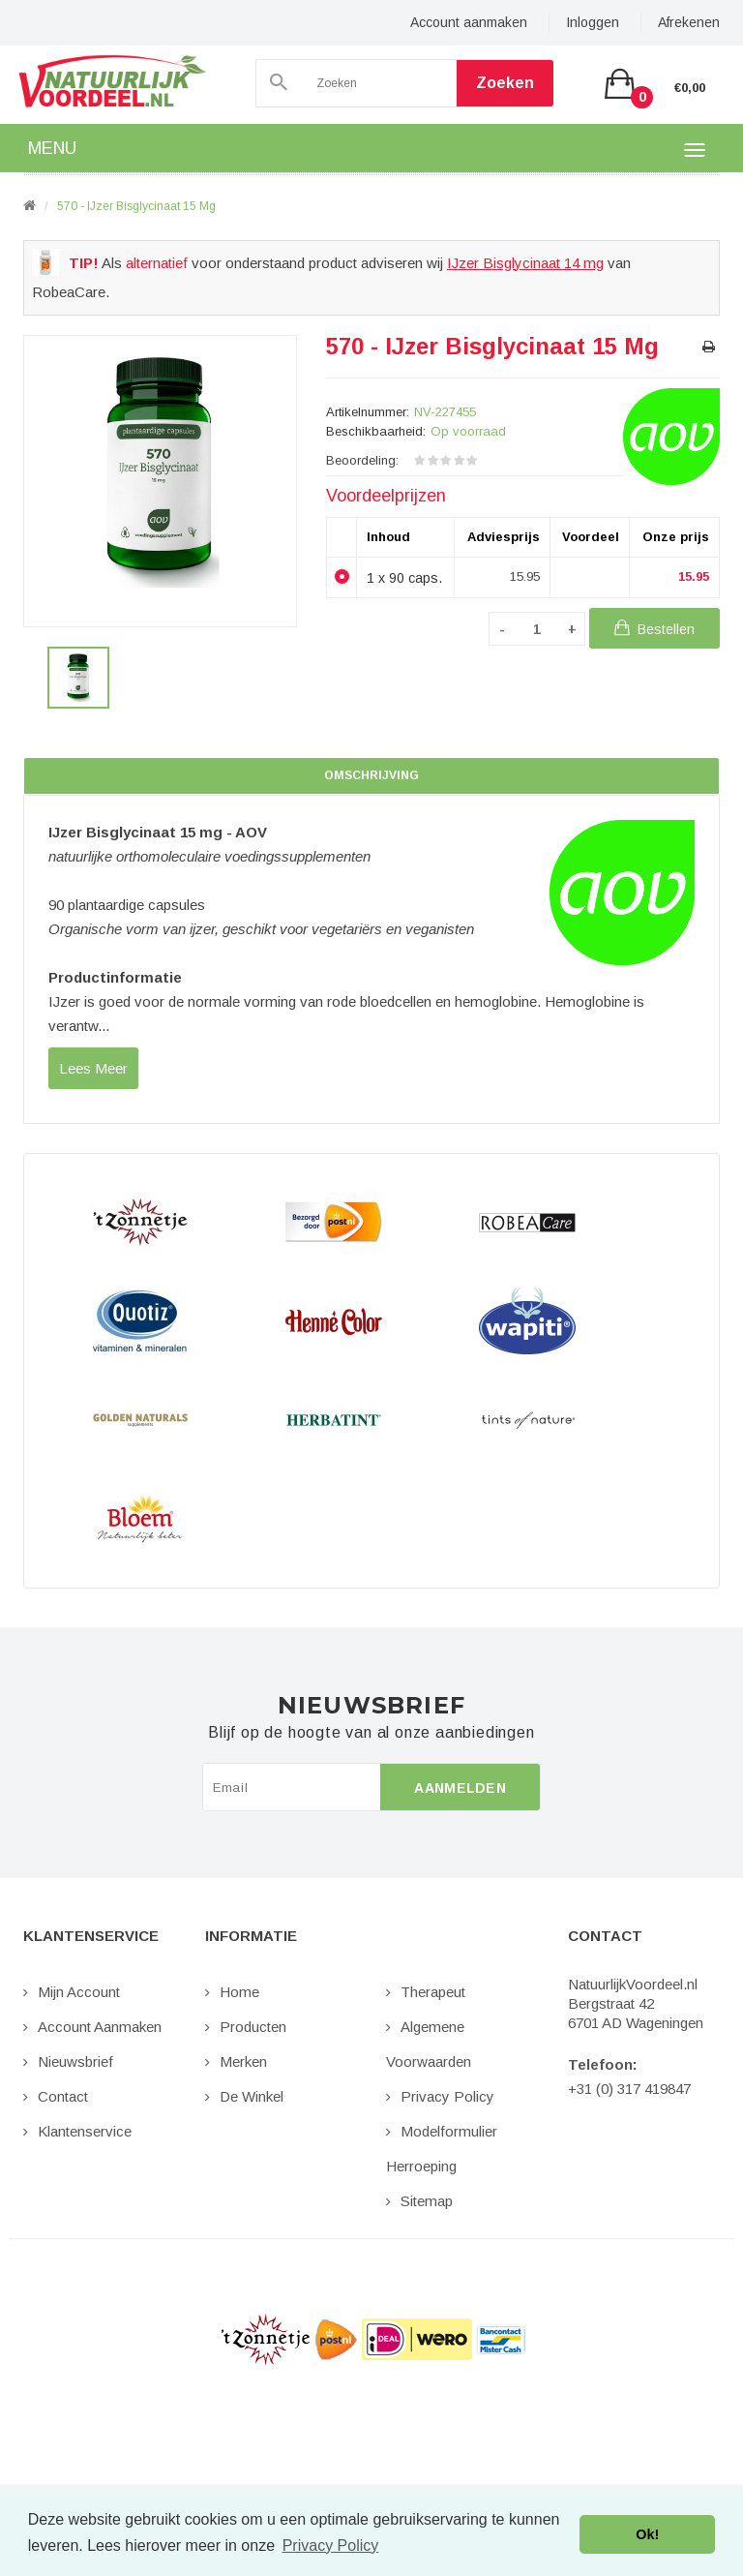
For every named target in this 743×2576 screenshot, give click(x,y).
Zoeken (505, 83)
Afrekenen (689, 22)
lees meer (93, 1068)
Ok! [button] (647, 2534)
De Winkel (251, 2096)
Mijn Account (79, 1992)
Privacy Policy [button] (330, 2545)
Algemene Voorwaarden (428, 2044)
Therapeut (433, 1992)
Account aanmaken (468, 22)
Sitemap (427, 2201)
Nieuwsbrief (75, 2061)
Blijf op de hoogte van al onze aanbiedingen (371, 1733)
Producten (253, 2026)
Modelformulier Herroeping (441, 2148)
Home (239, 1992)
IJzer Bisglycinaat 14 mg (525, 263)
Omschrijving (371, 775)
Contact (63, 2096)
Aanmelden (460, 1788)
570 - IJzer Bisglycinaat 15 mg (136, 206)
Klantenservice (85, 2131)
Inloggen (592, 22)
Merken (243, 2061)
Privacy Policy (447, 2096)
